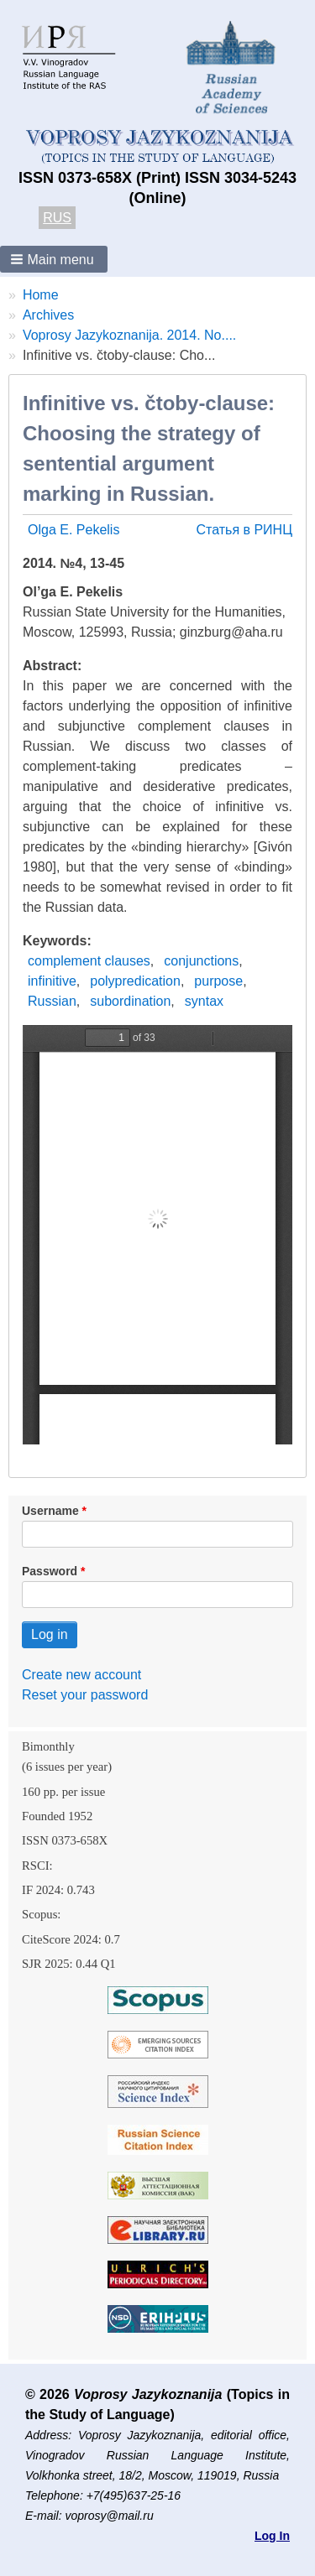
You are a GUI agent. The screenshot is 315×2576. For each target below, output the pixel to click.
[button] (54, 259)
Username (50, 1510)
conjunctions (201, 961)
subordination (130, 1001)
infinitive (52, 981)
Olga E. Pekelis (73, 530)
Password (49, 1571)
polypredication (135, 981)
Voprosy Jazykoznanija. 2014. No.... (129, 335)
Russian (52, 1001)
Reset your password (85, 1695)
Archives (48, 315)
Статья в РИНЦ (244, 530)
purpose (218, 981)
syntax (204, 1001)
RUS (57, 218)
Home (41, 295)
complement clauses (89, 961)
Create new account (81, 1675)
